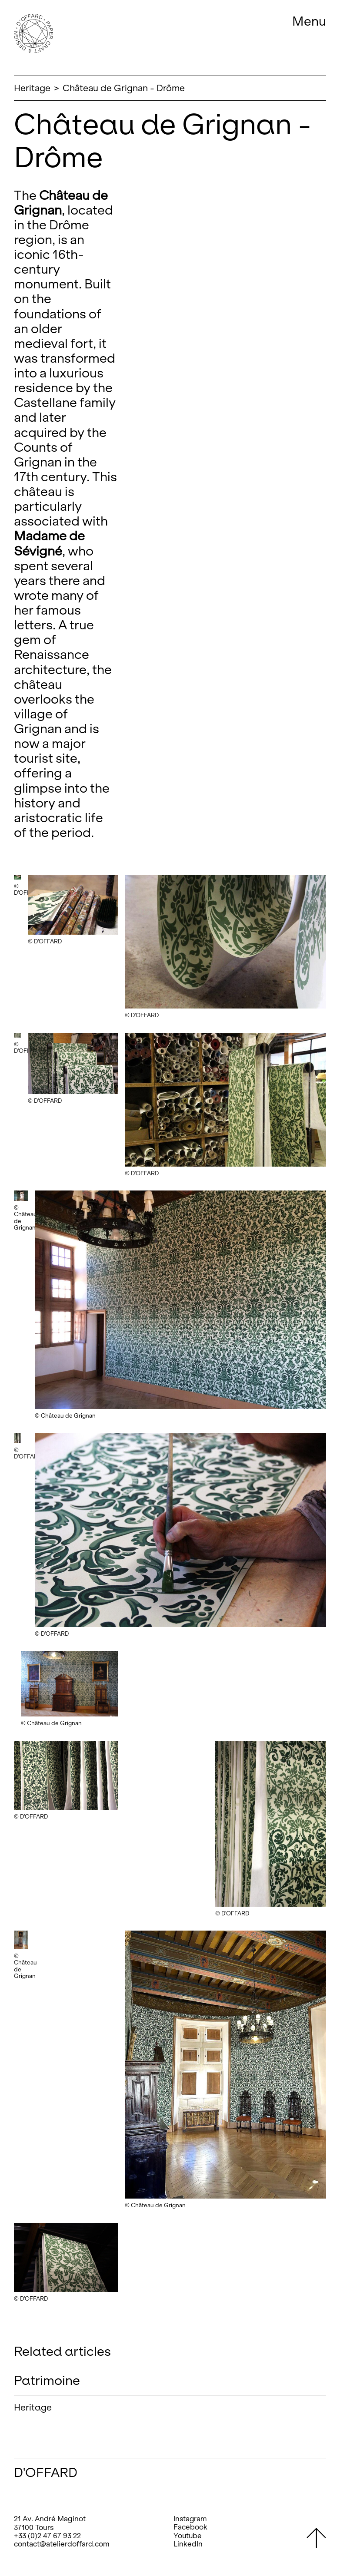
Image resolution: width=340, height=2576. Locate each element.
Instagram (190, 2519)
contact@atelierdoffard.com (62, 2544)
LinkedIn (188, 2544)
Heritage (32, 88)
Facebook (190, 2527)
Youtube (187, 2536)
